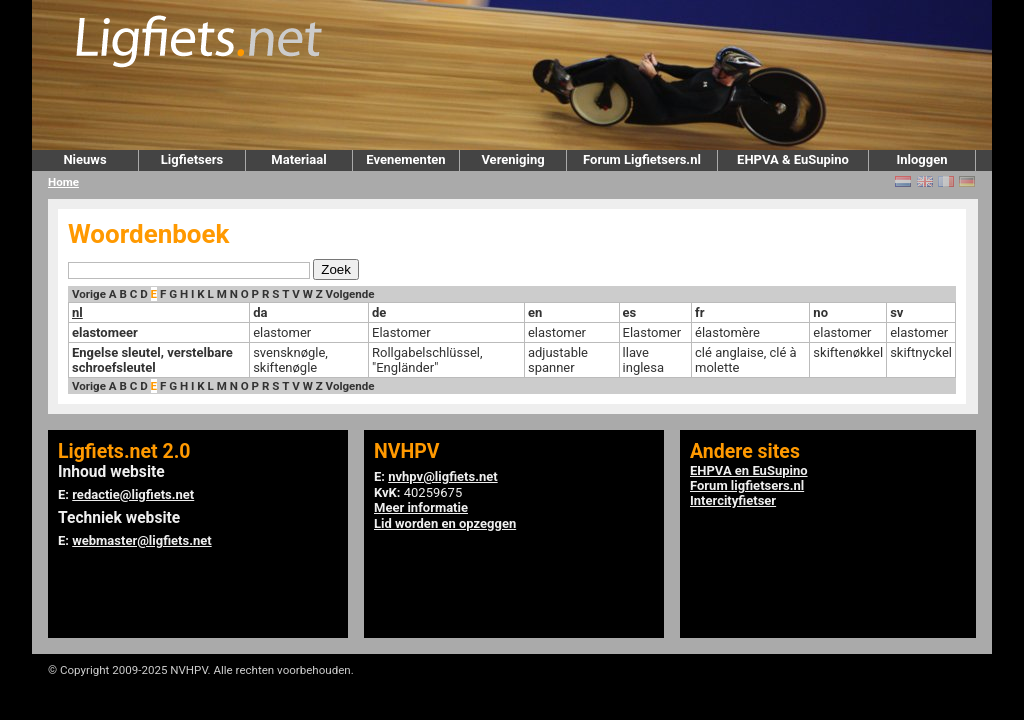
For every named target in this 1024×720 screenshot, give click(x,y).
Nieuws (84, 159)
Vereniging (512, 159)
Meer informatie (421, 507)
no (820, 312)
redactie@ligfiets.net (133, 494)
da (260, 312)
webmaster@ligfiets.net (141, 540)
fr (699, 312)
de (379, 312)
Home (63, 182)
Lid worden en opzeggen (445, 523)
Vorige (89, 294)
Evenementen (405, 159)
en (535, 312)
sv (896, 312)
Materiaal (298, 159)
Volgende (350, 294)
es (630, 312)
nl (77, 312)
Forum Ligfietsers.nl (642, 159)
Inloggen (921, 159)
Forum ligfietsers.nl (747, 485)
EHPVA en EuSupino (749, 470)
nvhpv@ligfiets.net (442, 476)
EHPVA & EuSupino (793, 159)
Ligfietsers (192, 159)
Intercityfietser (733, 500)
